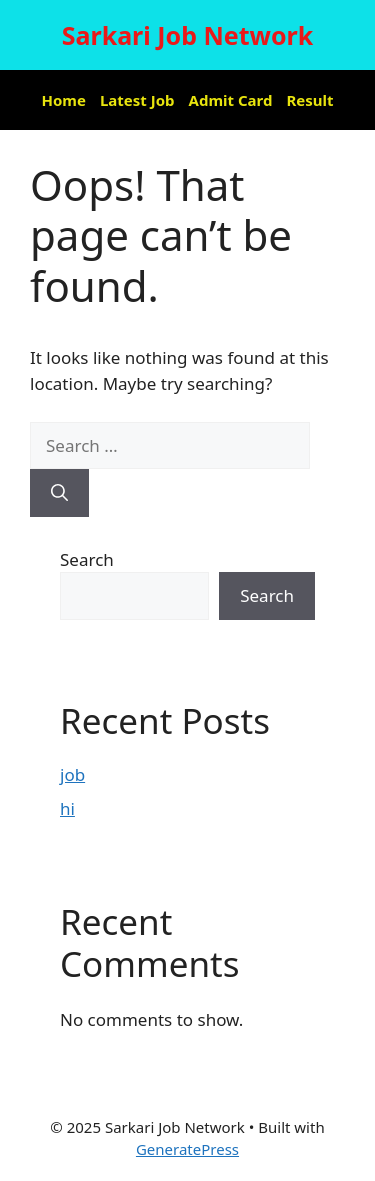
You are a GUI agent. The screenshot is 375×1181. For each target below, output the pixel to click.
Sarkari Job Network (188, 35)
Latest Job (137, 100)
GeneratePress (187, 1149)
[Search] (59, 493)
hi (67, 808)
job (72, 774)
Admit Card (231, 100)
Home (64, 100)
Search (87, 559)
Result (309, 100)
